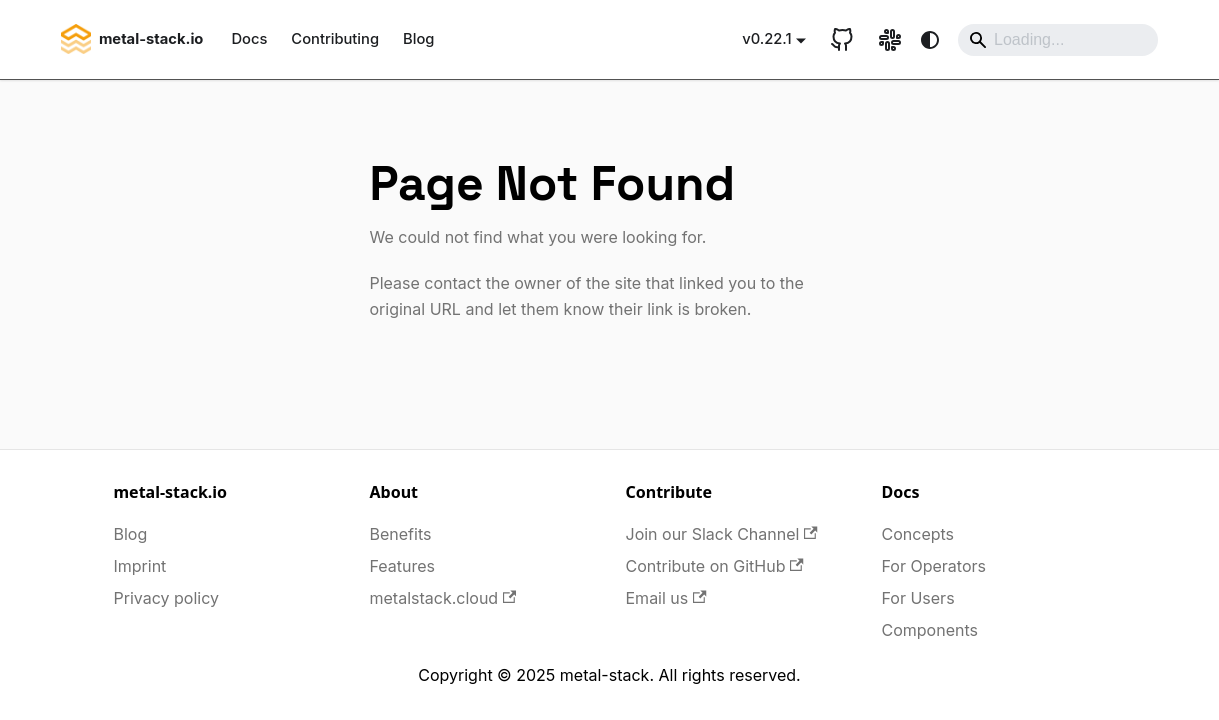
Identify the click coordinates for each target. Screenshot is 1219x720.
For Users (918, 598)
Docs (249, 39)
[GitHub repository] (842, 40)
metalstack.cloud (443, 598)
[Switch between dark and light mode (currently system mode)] (930, 40)
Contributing (335, 39)
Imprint (140, 566)
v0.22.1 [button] (766, 39)
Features (403, 566)
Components (930, 630)
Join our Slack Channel (722, 534)
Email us (666, 598)
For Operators (934, 566)
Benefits (401, 534)
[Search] (1058, 40)
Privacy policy (166, 598)
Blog (418, 39)
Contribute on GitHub (715, 566)
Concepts (918, 534)
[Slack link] (890, 40)
